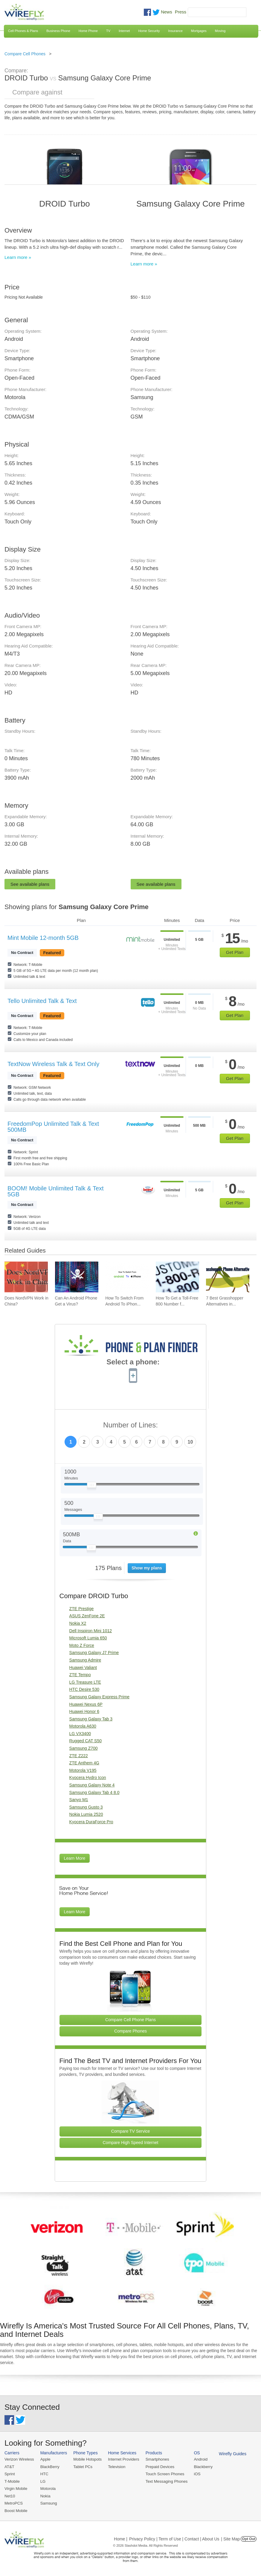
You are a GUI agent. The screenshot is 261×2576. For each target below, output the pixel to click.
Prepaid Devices (158, 2466)
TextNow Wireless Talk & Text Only (53, 1064)
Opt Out (248, 2538)
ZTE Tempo (80, 1674)
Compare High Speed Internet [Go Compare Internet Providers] (130, 2142)
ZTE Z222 (78, 1755)
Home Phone (88, 31)
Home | (120, 2538)
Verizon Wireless (18, 2459)
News (166, 11)
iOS (194, 2474)
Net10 (9, 2495)
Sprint (9, 2474)
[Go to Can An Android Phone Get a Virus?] (76, 1277)
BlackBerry (49, 2466)
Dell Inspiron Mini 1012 (90, 1630)
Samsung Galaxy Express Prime (99, 1696)
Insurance (175, 31)
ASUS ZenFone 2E (87, 1615)
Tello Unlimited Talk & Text (42, 1001)
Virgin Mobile (15, 2488)
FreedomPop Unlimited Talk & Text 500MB (53, 1127)
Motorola (47, 2488)
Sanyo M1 (78, 1799)
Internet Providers (122, 2459)
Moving (220, 31)
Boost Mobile (15, 2510)
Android (198, 2459)
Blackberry (200, 2466)
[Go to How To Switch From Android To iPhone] (127, 1277)
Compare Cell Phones (24, 53)
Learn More (75, 1858)
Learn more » (17, 257)
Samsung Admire (85, 1660)
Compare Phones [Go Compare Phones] (130, 2031)
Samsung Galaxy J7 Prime (94, 1652)
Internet (124, 31)
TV (108, 31)
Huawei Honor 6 (84, 1711)
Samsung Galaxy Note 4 (92, 1785)
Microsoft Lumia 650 (88, 1638)
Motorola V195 (83, 1770)
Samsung (48, 2502)
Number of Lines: (130, 1425)
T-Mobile (11, 2481)
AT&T (9, 2466)
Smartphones (155, 2459)
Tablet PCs (82, 2466)
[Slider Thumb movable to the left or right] (91, 1486)
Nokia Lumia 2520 (86, 1814)
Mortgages (199, 31)
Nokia (45, 2495)
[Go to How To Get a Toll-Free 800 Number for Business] (177, 1277)
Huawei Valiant (83, 1667)
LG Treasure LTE (85, 1682)
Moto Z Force (81, 1645)
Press (180, 11)
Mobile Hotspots (86, 2459)
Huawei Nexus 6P (86, 1704)
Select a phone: (132, 1362)
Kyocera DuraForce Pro (91, 1821)
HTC (44, 2474)
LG (42, 2481)
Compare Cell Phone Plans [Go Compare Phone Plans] (130, 2019)
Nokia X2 (77, 1623)
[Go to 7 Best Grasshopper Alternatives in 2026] (227, 1277)
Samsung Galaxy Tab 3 (91, 1719)
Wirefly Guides (229, 2453)
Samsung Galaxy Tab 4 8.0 (94, 1792)
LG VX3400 (80, 1733)
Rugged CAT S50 (85, 1740)
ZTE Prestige (81, 1608)
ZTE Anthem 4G (84, 1762)
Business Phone (58, 31)
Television (115, 2466)
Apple (45, 2459)
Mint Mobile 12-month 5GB (43, 938)
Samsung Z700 (83, 1748)
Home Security (149, 31)
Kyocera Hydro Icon (87, 1777)
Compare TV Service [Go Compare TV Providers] (130, 2131)
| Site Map (230, 2538)
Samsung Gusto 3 (86, 1807)
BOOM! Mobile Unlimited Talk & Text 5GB (55, 1191)
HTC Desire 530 (84, 1689)
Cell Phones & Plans (23, 31)
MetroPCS (13, 2502)
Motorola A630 (82, 1726)
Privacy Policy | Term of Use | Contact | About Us (174, 2538)
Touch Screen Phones (163, 2474)
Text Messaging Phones (164, 2481)
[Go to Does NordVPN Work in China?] (26, 1277)
